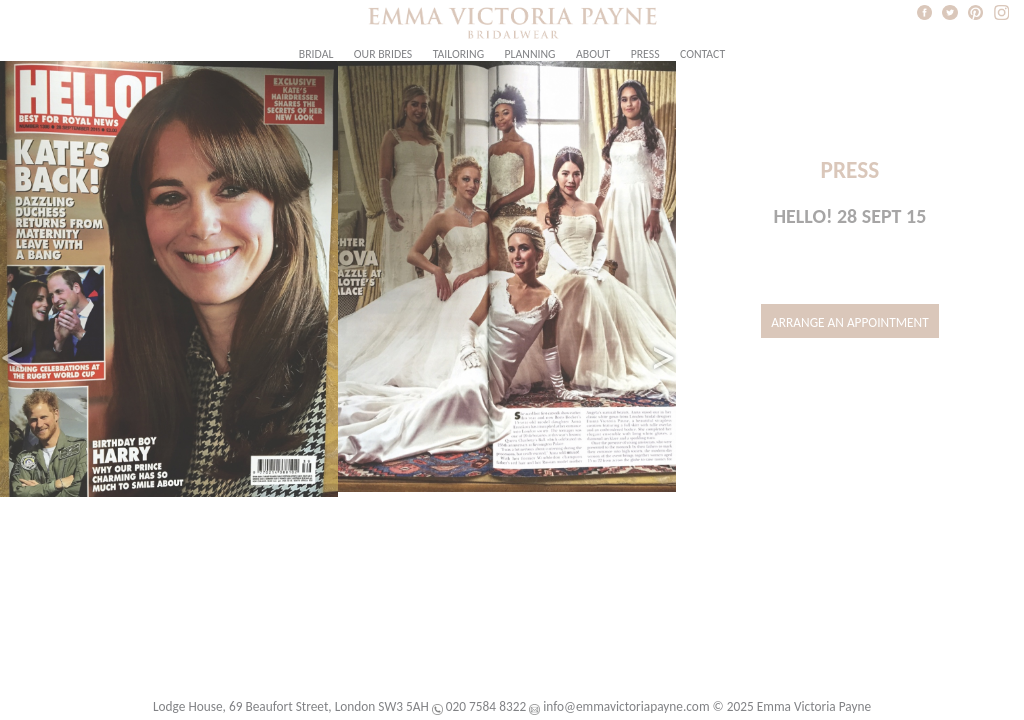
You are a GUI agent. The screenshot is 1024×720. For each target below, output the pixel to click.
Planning (530, 54)
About (593, 54)
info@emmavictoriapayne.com (626, 706)
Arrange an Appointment (850, 322)
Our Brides (383, 54)
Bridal (316, 54)
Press (645, 54)
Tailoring (458, 54)
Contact (702, 54)
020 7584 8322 (486, 706)
